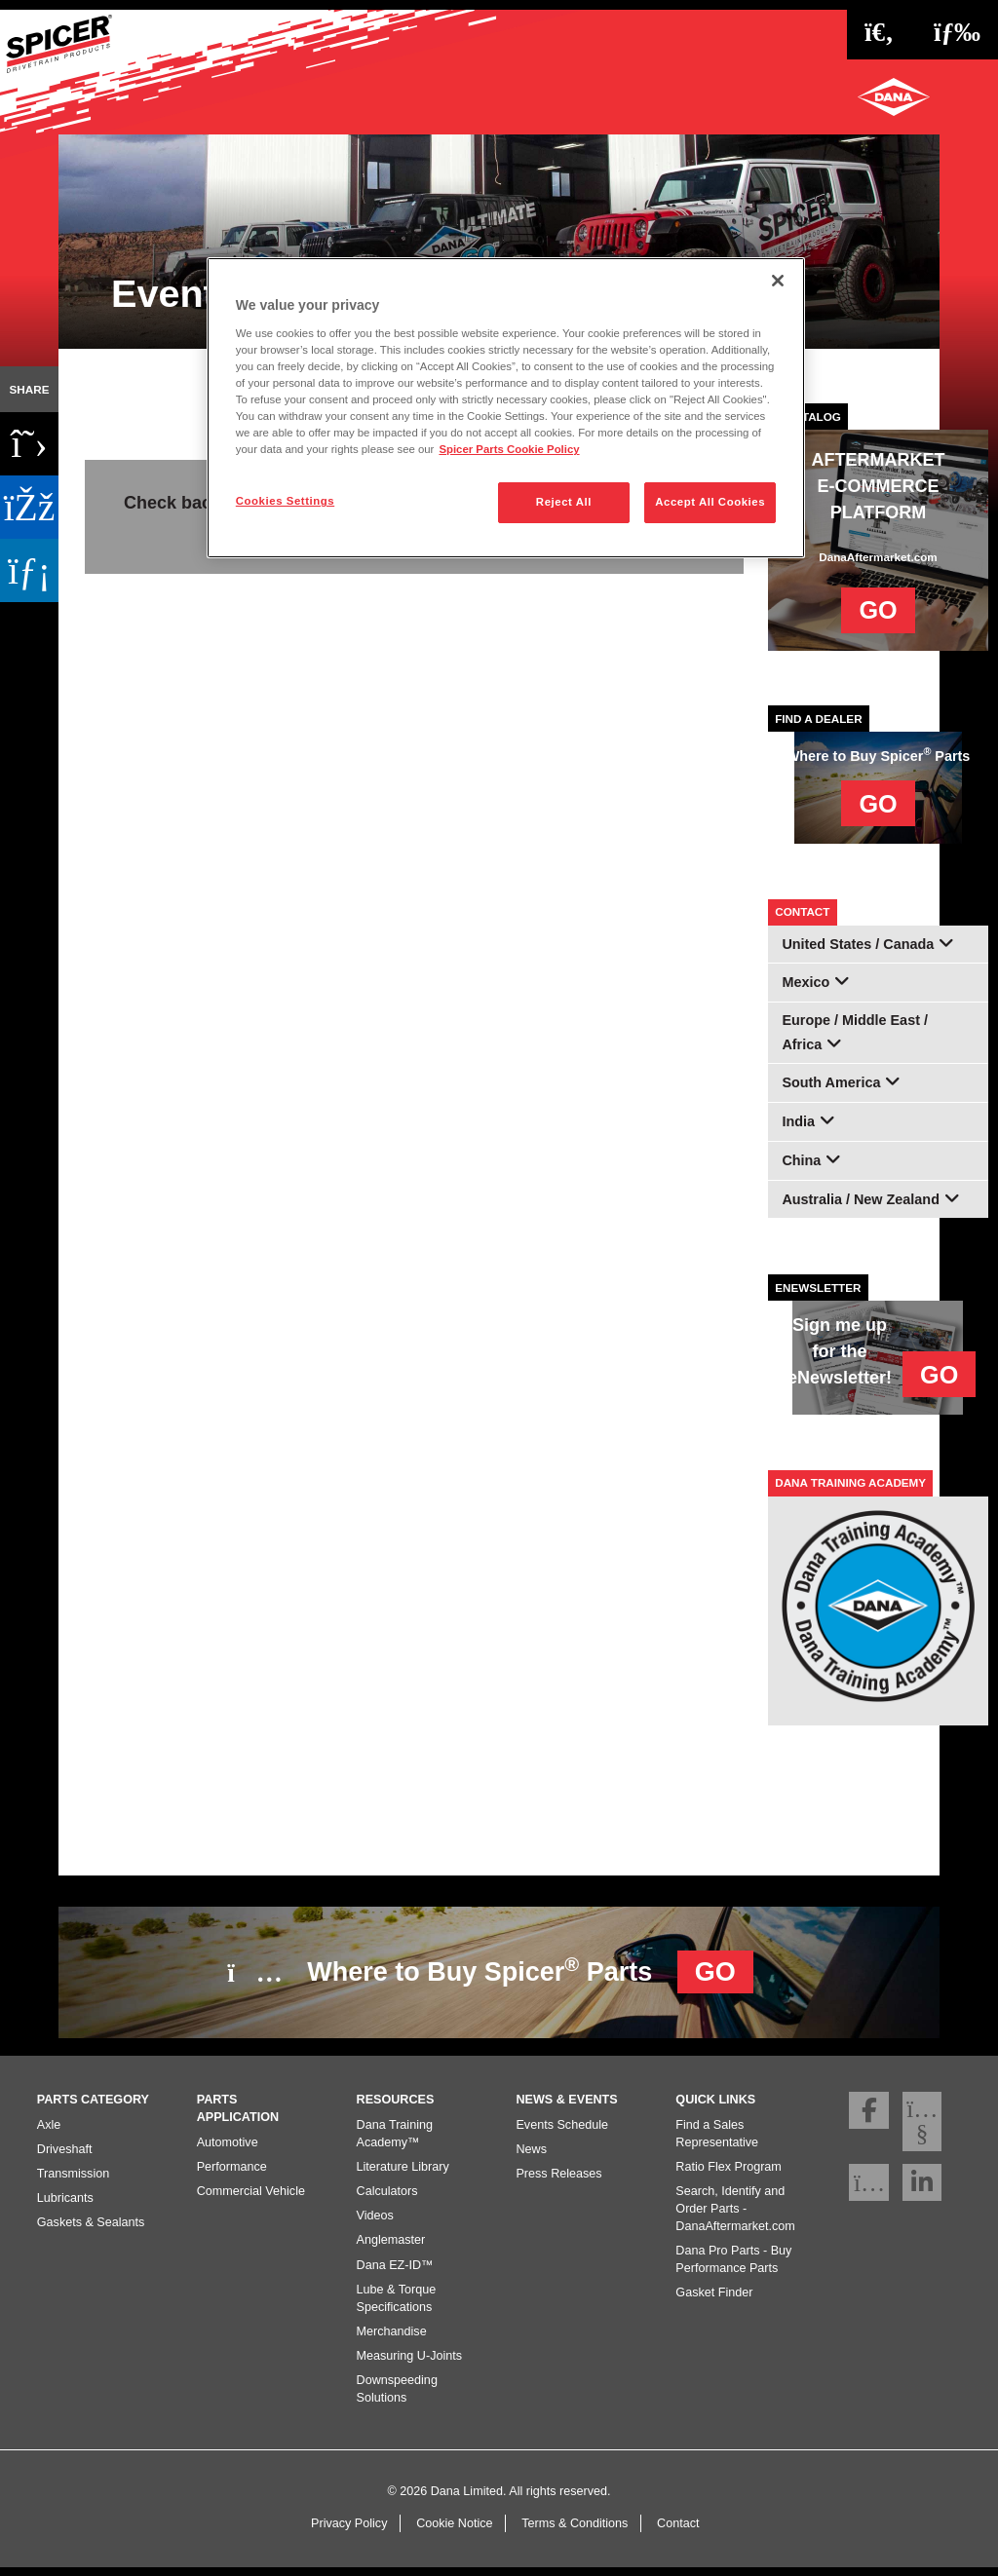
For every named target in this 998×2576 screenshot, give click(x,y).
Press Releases (558, 2180)
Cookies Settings (285, 501)
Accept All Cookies (710, 502)
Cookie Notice (454, 2531)
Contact (678, 2531)
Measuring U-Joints (410, 2363)
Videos (375, 2223)
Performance (232, 2173)
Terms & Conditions (574, 2531)
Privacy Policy (349, 2531)
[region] (506, 407)
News (531, 2156)
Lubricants (65, 2206)
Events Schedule (562, 2132)
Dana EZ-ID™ (395, 2272)
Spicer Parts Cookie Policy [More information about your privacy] (509, 449)
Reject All (564, 502)
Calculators (387, 2198)
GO (878, 610)
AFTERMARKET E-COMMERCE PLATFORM (878, 486)
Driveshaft (65, 2156)
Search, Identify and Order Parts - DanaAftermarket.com (734, 2215)
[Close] (777, 280)
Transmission (73, 2180)
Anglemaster (391, 2247)
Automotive (227, 2149)
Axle (49, 2132)
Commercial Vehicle (251, 2198)
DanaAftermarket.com (878, 556)
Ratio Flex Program (728, 2173)
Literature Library (403, 2173)
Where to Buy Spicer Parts (490, 1970)
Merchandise (392, 2338)
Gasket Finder (713, 2300)
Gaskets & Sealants (91, 2230)
